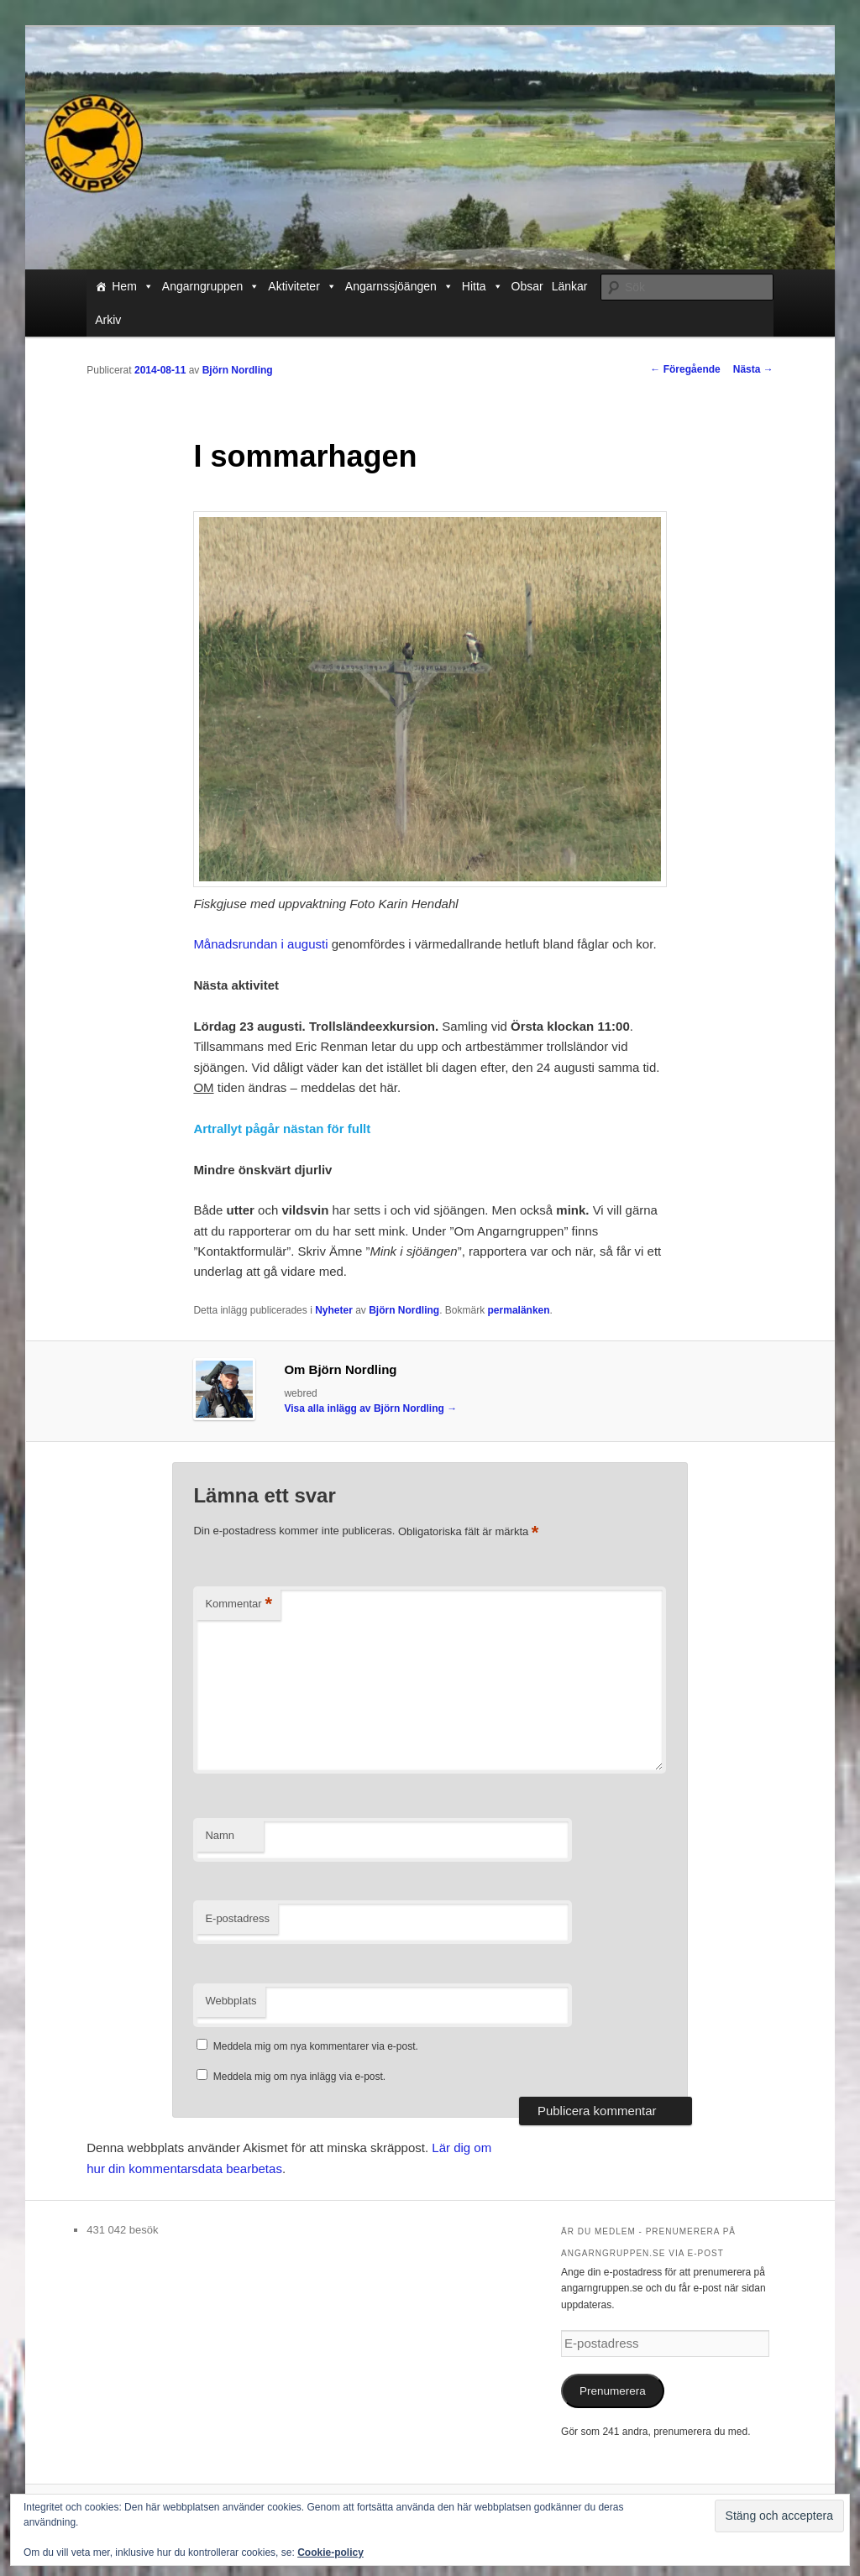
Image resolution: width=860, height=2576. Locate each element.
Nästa (753, 369)
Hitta (482, 286)
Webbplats (230, 2000)
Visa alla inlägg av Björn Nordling (370, 1408)
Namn (219, 1835)
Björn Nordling (237, 370)
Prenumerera (612, 2391)
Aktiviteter (302, 286)
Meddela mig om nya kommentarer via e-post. (315, 2046)
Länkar (570, 286)
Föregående (685, 369)
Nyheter (334, 1310)
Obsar (527, 286)
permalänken (519, 1310)
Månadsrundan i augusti (260, 944)
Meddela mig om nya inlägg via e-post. (299, 2076)
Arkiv (108, 320)
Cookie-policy (330, 2552)
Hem (133, 286)
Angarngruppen (211, 286)
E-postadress (237, 1918)
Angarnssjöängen (399, 286)
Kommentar (238, 1604)
